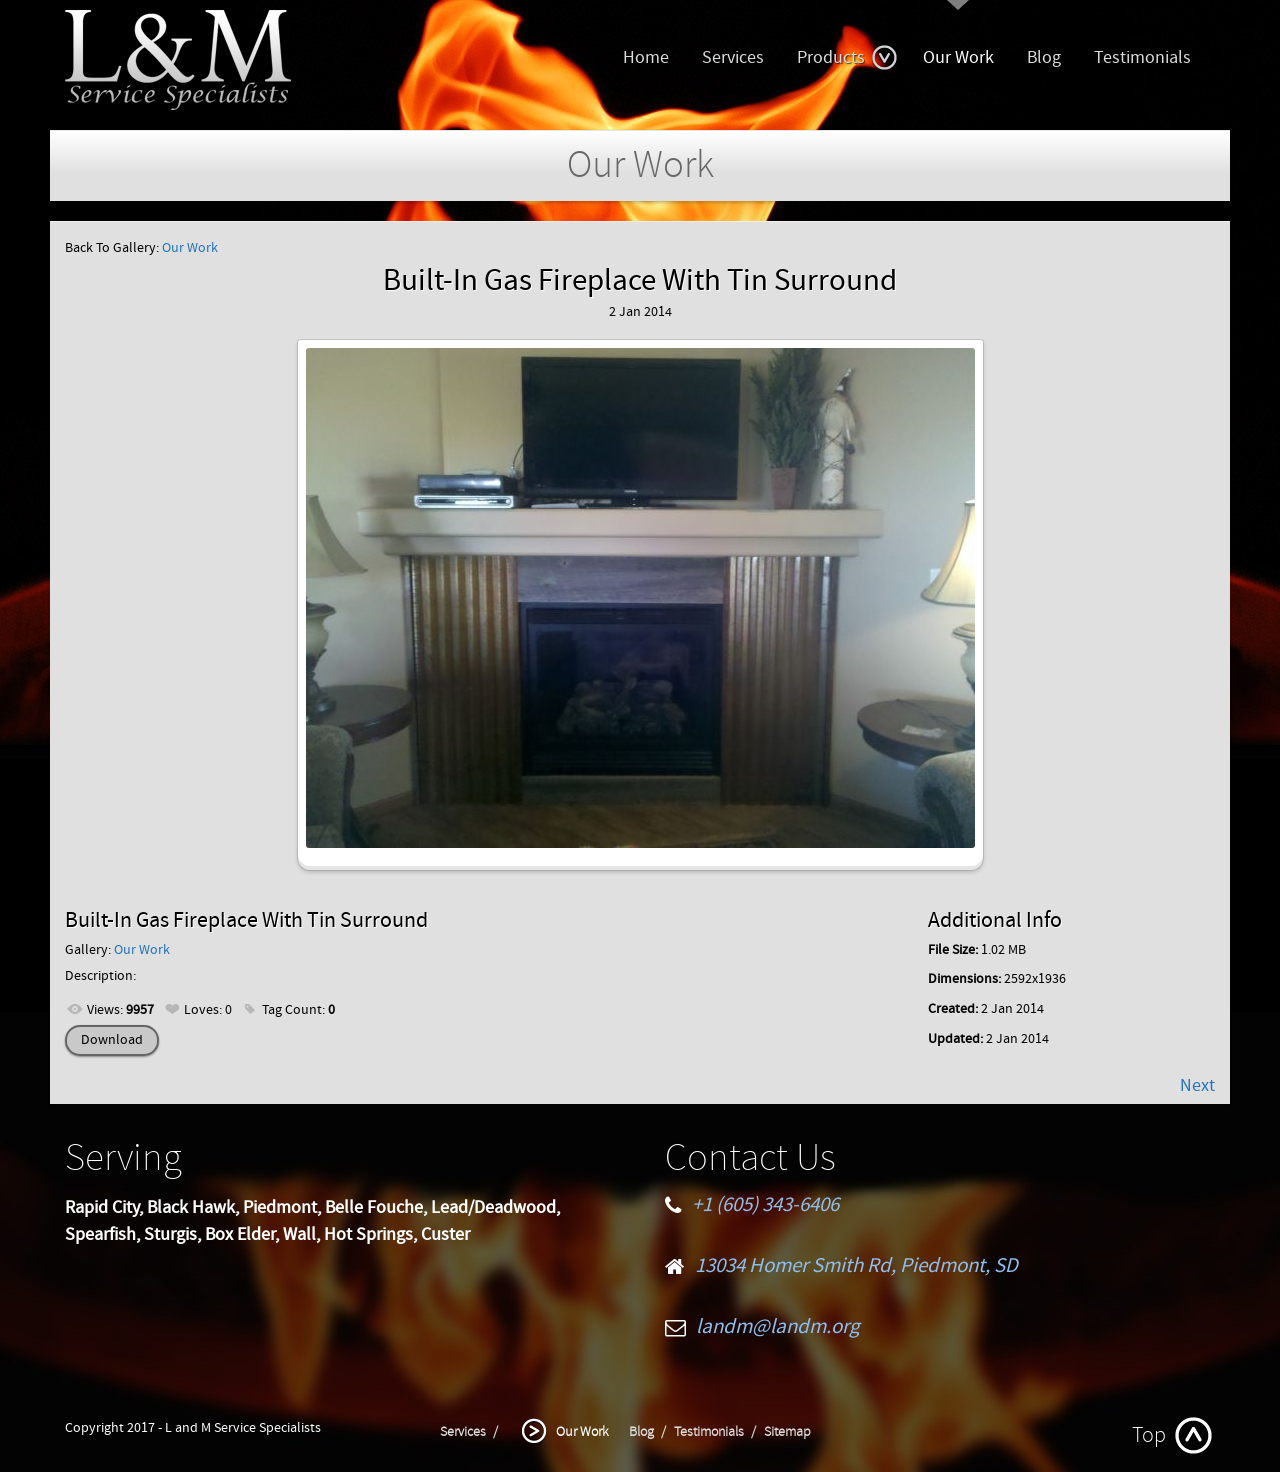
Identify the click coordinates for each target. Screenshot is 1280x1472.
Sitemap (787, 1432)
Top (1149, 1435)
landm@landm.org (778, 1327)
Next (1197, 1085)
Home (646, 57)
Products (847, 58)
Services (733, 57)
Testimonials (1142, 57)
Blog (1044, 57)
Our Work (958, 57)
